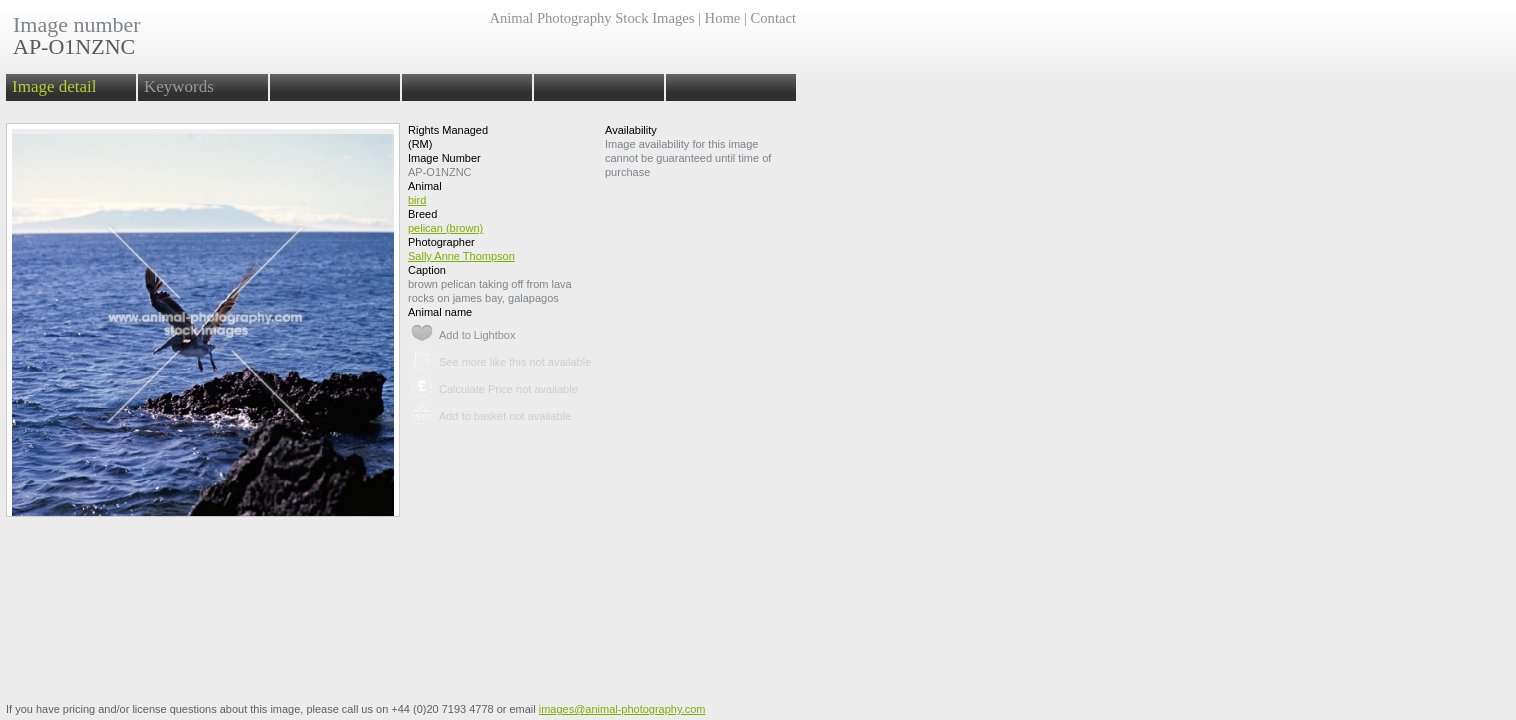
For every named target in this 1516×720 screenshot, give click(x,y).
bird (417, 200)
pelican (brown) (445, 228)
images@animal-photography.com (622, 709)
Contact (773, 18)
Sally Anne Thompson (461, 256)
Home (723, 18)
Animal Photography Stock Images (591, 18)
